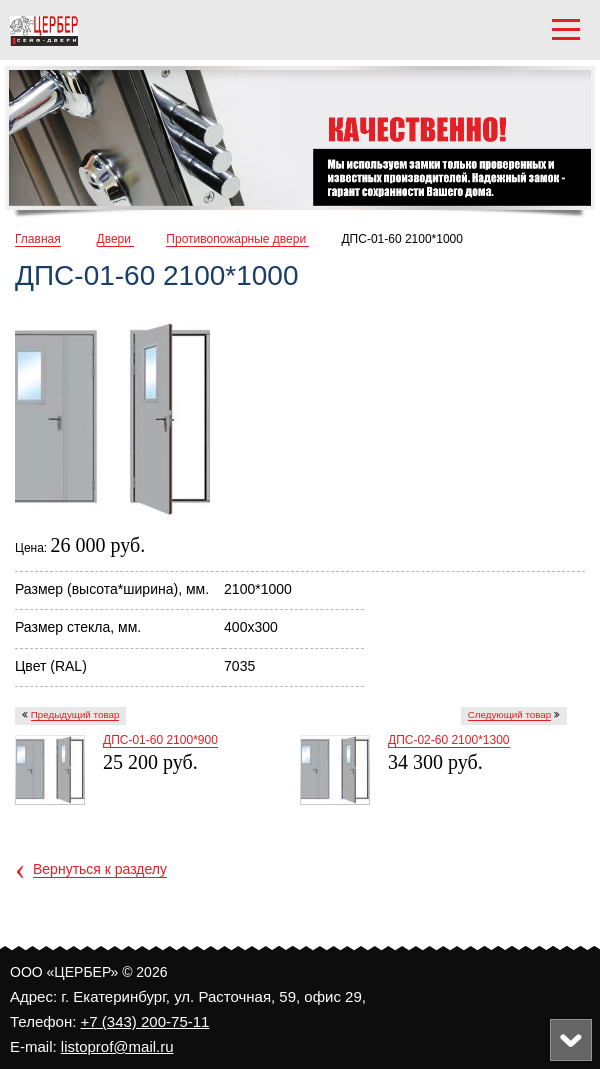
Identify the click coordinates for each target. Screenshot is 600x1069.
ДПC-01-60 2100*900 (160, 740)
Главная (38, 239)
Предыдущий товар (75, 714)
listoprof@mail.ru (117, 1046)
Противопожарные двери (237, 239)
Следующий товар (510, 714)
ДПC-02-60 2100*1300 (449, 740)
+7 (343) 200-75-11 (145, 1021)
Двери (116, 239)
